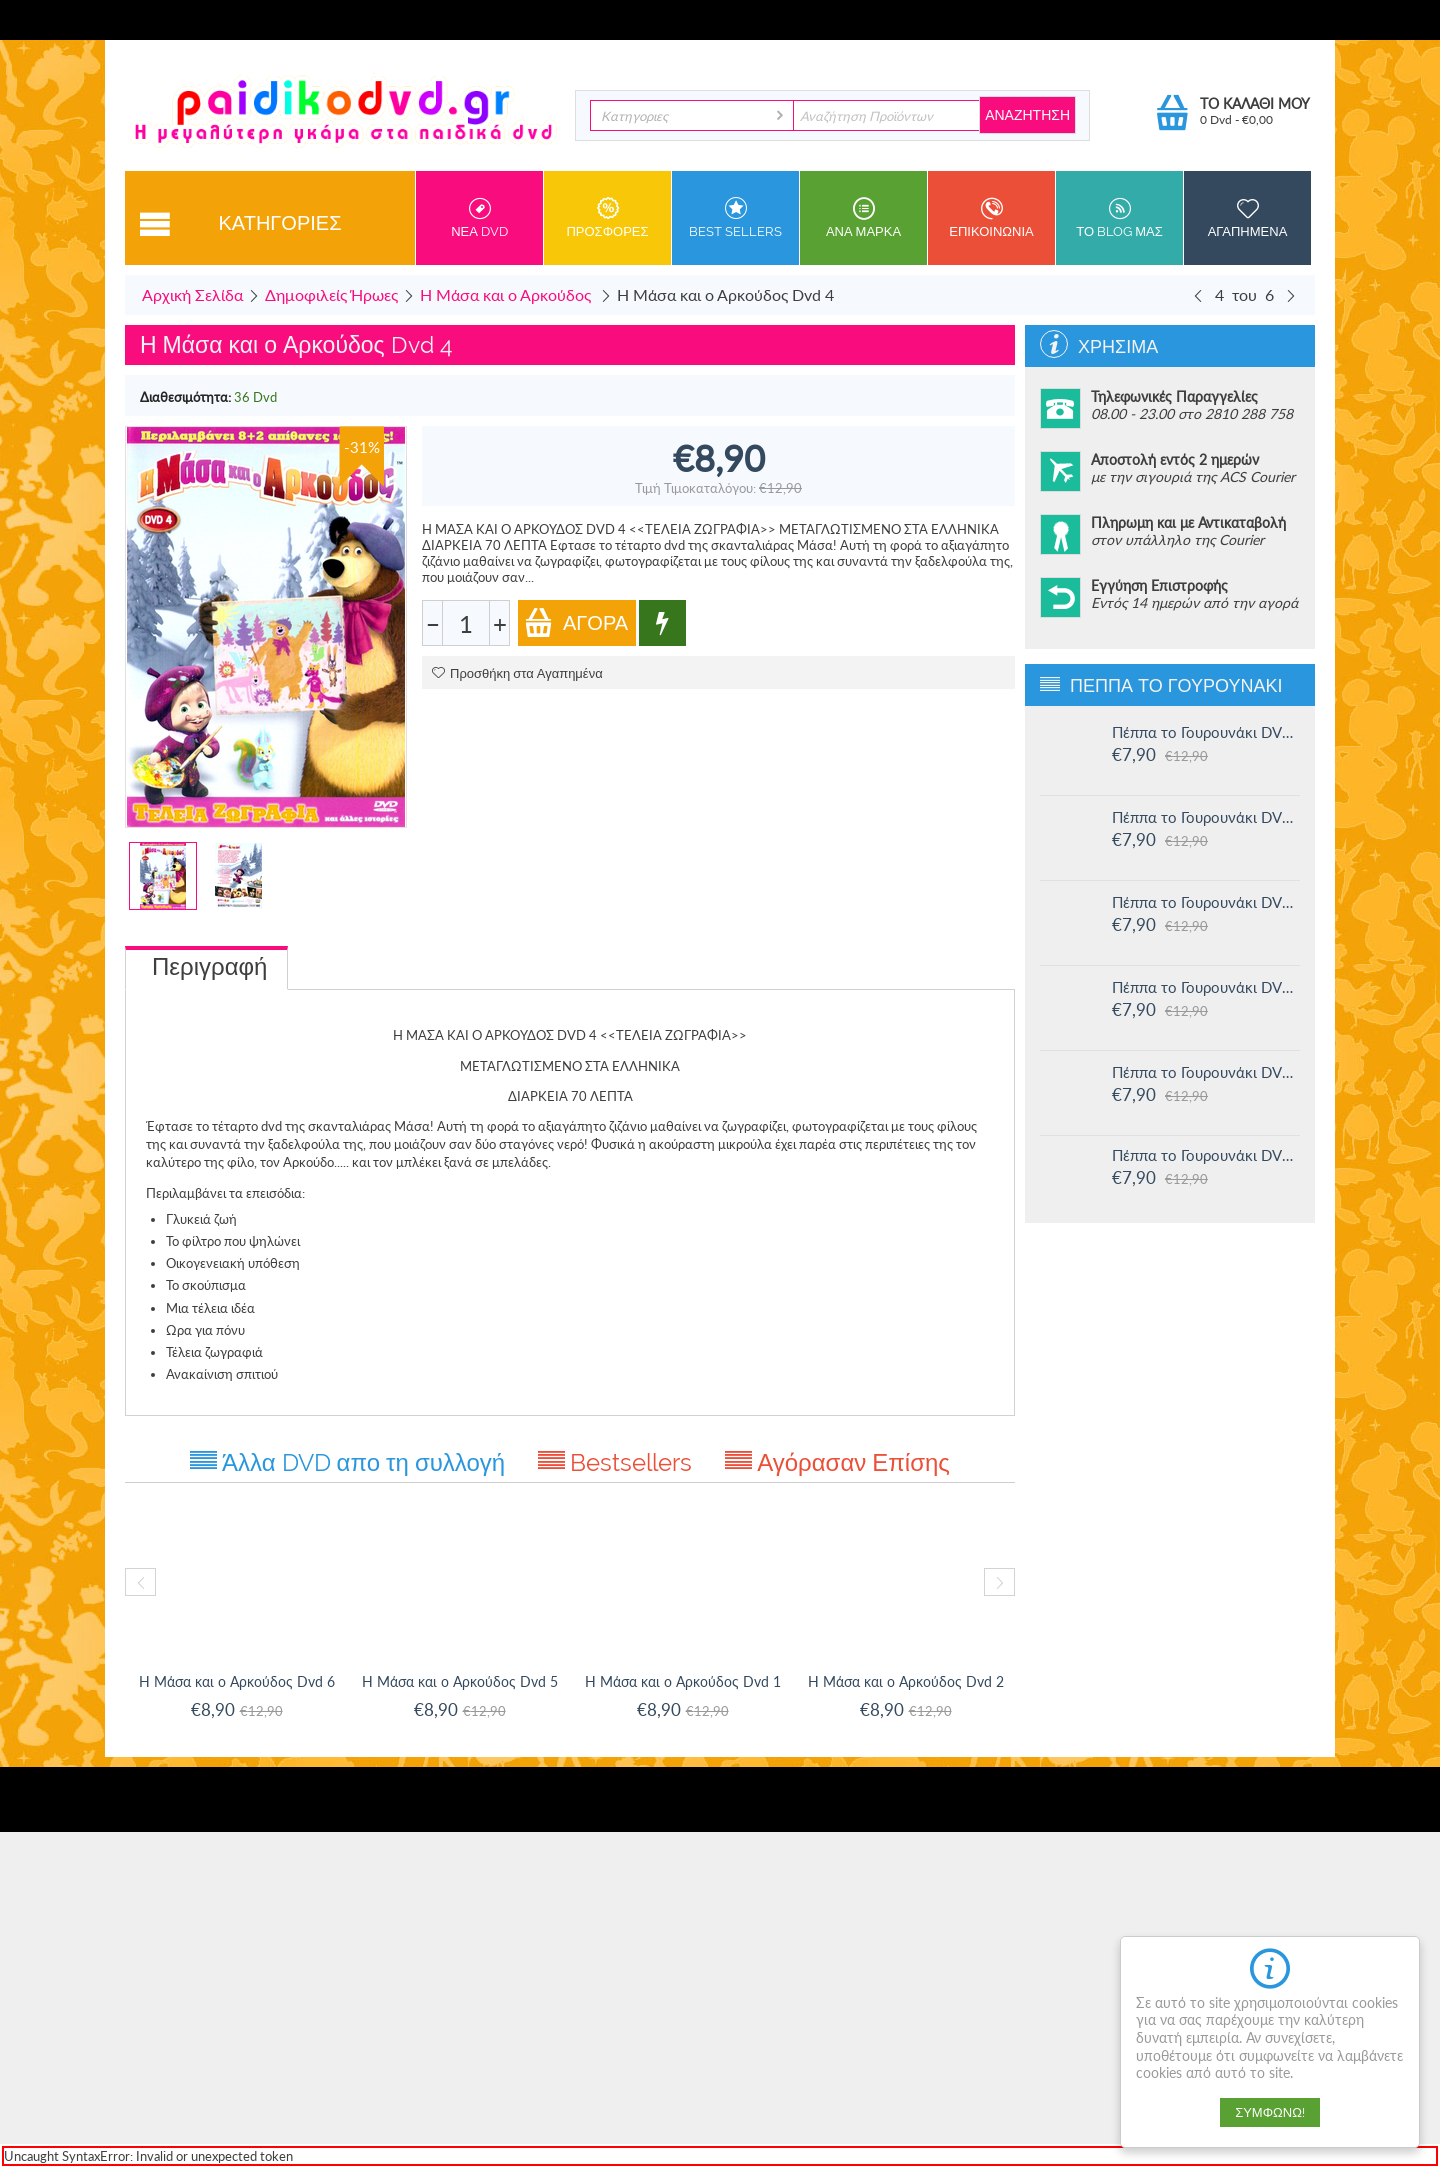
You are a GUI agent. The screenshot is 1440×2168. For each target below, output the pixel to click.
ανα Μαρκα (863, 218)
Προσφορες (607, 218)
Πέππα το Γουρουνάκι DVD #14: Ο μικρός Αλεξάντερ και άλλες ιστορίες (1206, 902)
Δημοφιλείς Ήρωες (331, 294)
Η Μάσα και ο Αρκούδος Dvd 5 (460, 1681)
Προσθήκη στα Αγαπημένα (517, 673)
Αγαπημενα (1247, 218)
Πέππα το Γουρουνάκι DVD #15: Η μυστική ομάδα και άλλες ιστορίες (1206, 817)
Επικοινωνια (991, 218)
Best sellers (735, 218)
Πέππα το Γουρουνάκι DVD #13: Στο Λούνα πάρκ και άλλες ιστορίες (1206, 987)
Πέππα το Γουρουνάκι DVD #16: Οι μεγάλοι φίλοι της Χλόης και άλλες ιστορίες (1206, 732)
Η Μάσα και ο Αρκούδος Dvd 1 (683, 1681)
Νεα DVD (479, 218)
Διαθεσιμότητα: (185, 397)
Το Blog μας (1119, 218)
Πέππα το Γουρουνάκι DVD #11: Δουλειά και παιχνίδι (1206, 1155)
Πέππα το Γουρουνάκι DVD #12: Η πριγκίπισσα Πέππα (1206, 1072)
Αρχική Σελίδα (192, 294)
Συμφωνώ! (1270, 2112)
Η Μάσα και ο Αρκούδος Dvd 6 (237, 1681)
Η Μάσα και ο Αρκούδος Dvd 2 (906, 1681)
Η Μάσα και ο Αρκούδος (507, 294)
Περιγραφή (209, 966)
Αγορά (576, 622)
